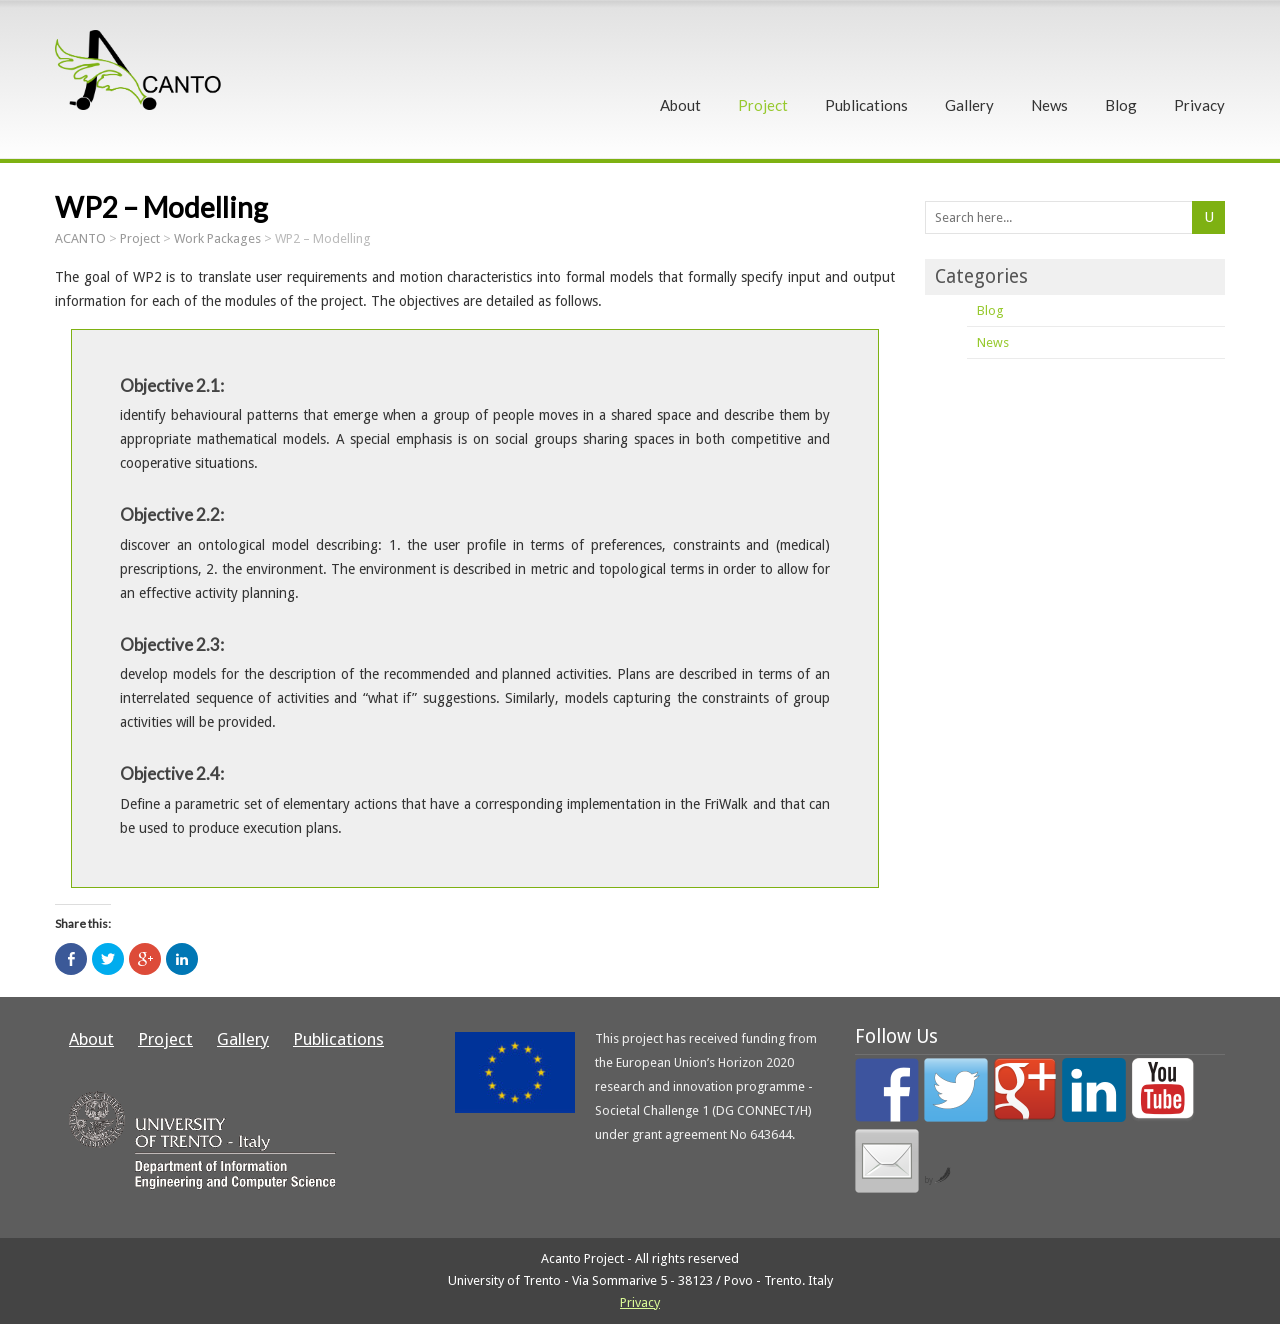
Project (763, 105)
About (680, 105)
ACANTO (80, 238)
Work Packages (217, 238)
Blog (1121, 105)
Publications (866, 105)
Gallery (969, 105)
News (1049, 105)
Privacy (1199, 105)
